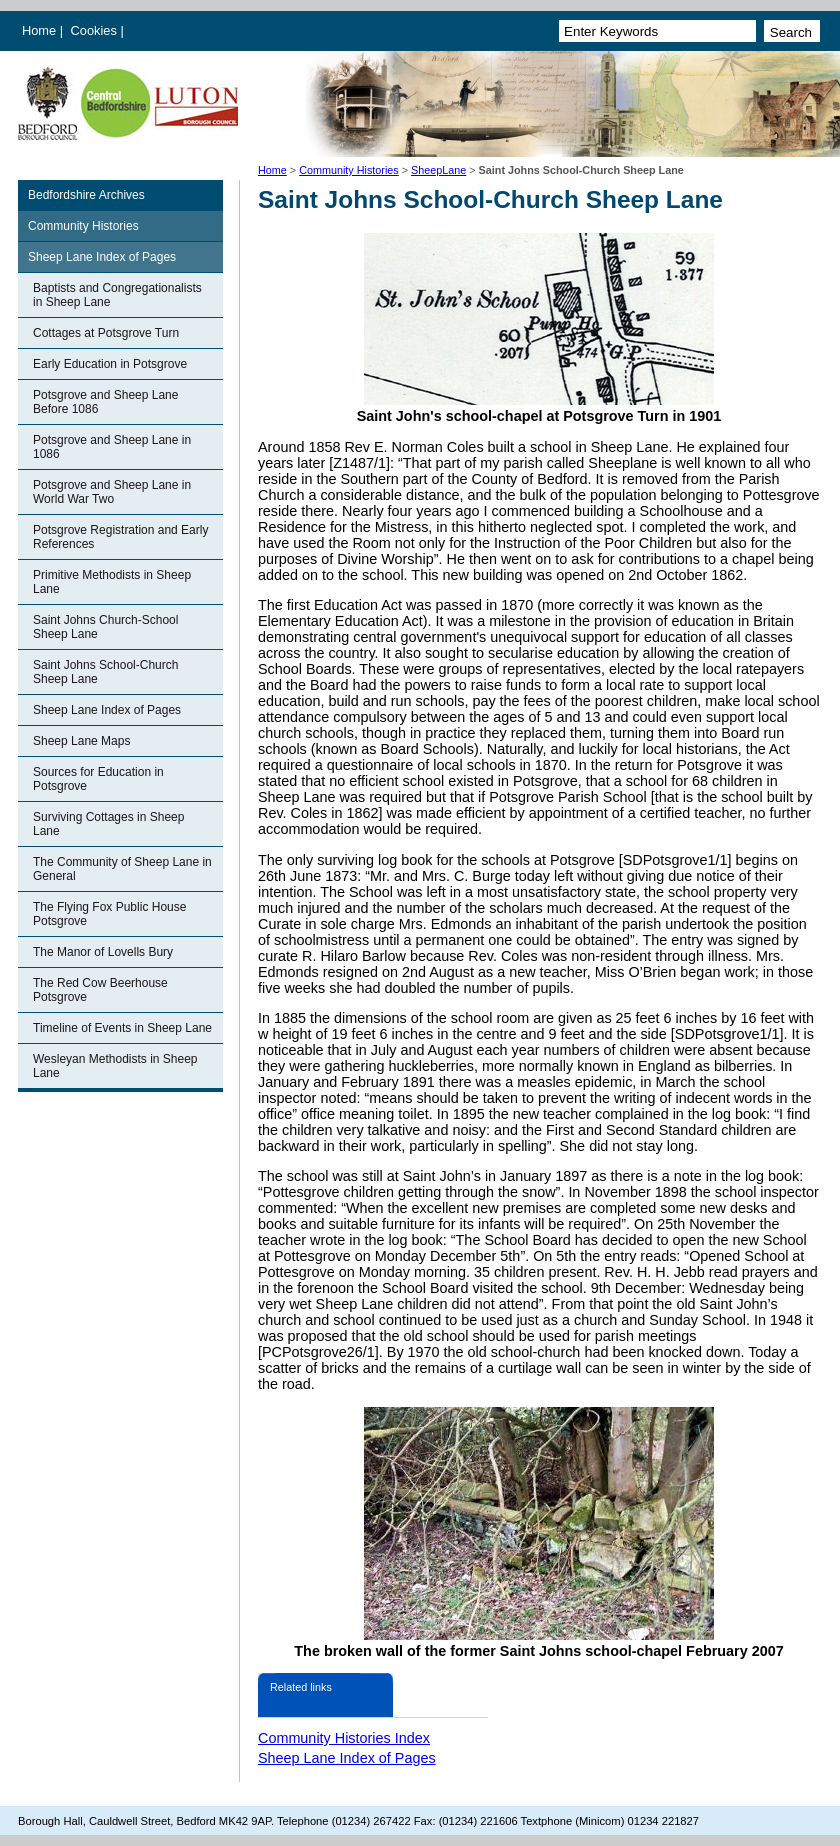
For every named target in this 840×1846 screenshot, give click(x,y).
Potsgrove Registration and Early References (120, 537)
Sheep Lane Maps (81, 741)
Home (39, 30)
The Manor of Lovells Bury (103, 952)
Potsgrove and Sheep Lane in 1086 (112, 447)
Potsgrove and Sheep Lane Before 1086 (105, 402)
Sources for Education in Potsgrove (98, 779)
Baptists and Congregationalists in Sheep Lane (117, 295)
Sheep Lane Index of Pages (102, 257)
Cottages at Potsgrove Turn (106, 333)
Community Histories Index (344, 1738)
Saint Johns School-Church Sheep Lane (105, 672)
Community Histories (349, 170)
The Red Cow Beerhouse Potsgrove (100, 990)
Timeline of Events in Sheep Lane (122, 1028)
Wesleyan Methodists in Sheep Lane (115, 1066)
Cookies (96, 30)
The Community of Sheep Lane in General (122, 869)
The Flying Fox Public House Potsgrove (109, 914)
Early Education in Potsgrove (110, 364)
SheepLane (438, 170)
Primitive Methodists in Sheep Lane (112, 582)
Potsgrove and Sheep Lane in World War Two (112, 492)
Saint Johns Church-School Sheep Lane (105, 627)
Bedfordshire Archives (86, 195)
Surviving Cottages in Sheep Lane (108, 824)
